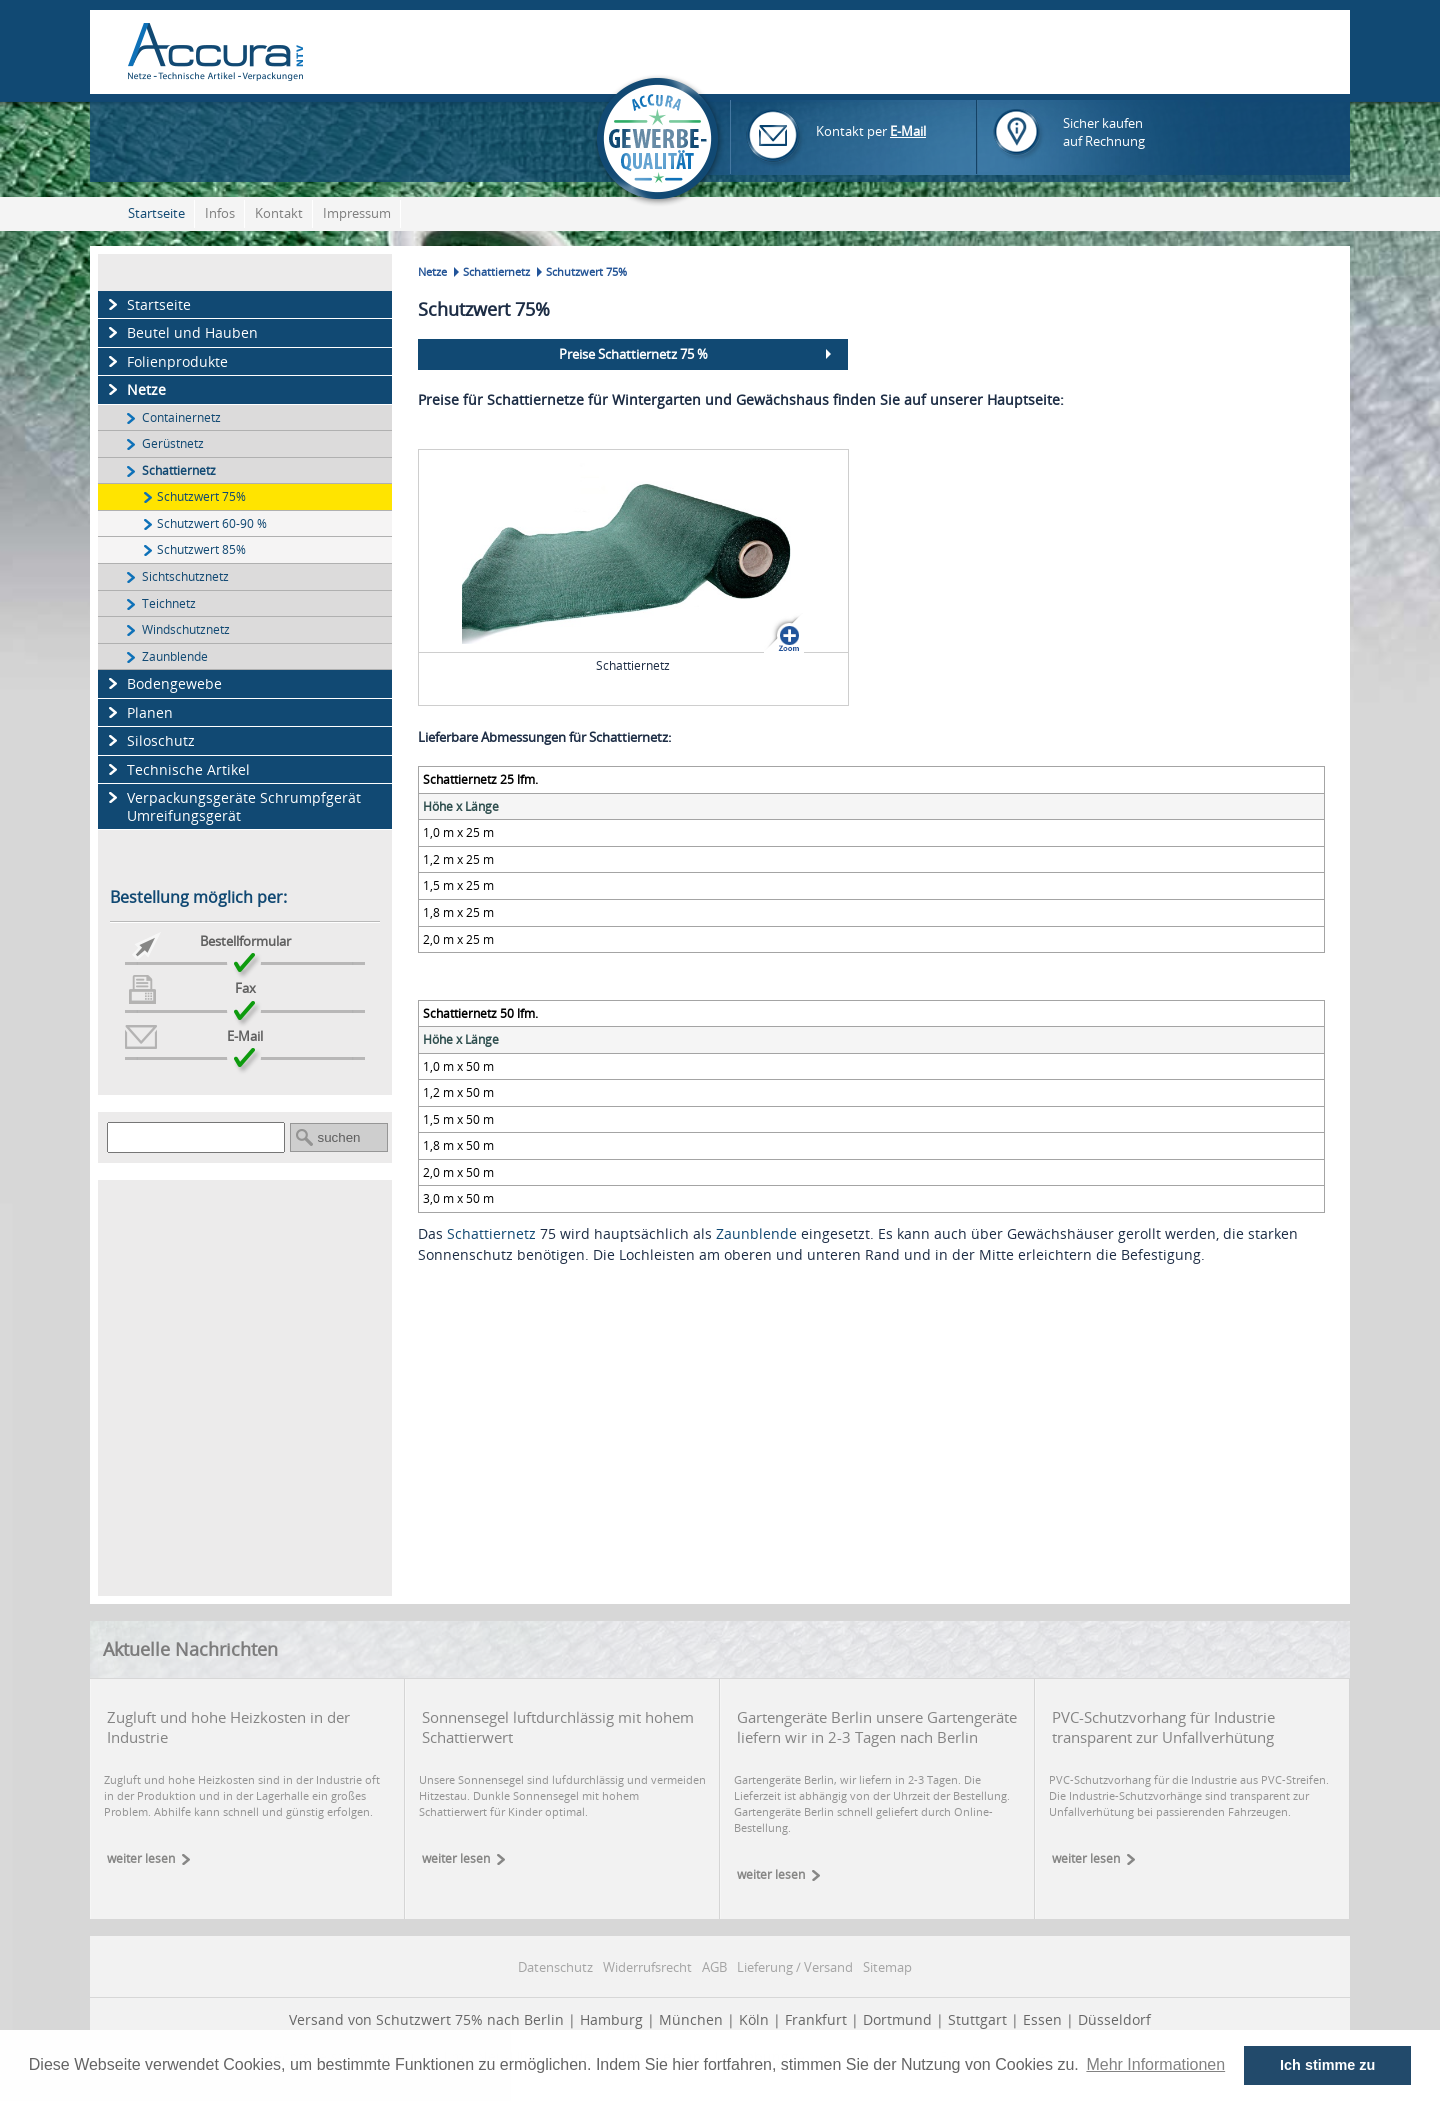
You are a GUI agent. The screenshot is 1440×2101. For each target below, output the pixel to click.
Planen (150, 712)
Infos (220, 213)
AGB (714, 1967)
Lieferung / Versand (795, 1967)
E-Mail (908, 131)
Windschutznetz (186, 629)
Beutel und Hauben (192, 332)
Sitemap (887, 1967)
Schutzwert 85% (201, 549)
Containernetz (181, 417)
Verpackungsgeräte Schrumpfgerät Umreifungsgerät (244, 806)
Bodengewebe (174, 683)
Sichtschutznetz (185, 576)
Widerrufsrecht (647, 1967)
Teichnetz (169, 603)
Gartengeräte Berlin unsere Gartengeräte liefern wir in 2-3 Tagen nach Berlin (877, 1727)
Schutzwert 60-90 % (212, 523)
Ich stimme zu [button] (1327, 2065)
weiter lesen (141, 1858)
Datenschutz (555, 1967)
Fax (245, 988)
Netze (146, 389)
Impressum (357, 213)
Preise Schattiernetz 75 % (633, 354)
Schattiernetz (179, 470)
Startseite (156, 213)
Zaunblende (175, 656)
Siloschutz (161, 740)
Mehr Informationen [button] (1155, 2064)
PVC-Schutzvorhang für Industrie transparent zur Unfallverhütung (1163, 1727)
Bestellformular (245, 941)
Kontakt (279, 213)
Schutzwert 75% (201, 496)
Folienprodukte (177, 361)
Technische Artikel (188, 769)
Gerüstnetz (173, 443)
